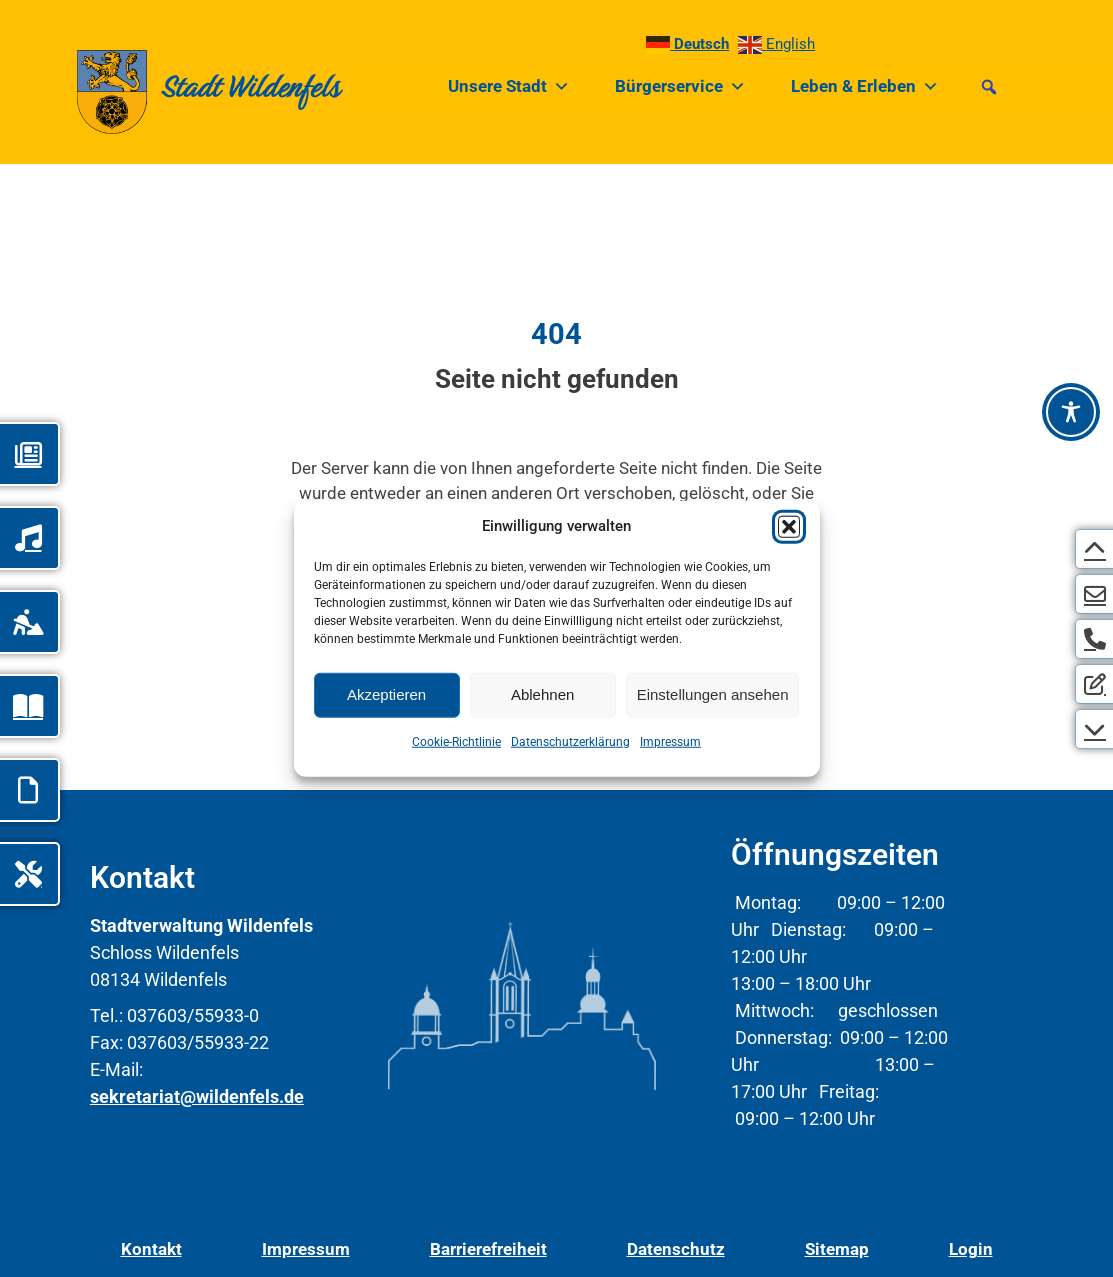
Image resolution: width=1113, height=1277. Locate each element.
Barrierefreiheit (488, 1249)
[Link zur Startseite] (171, 87)
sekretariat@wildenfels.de (197, 1096)
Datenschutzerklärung (570, 741)
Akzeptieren (386, 694)
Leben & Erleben (865, 86)
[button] (789, 526)
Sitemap (837, 1249)
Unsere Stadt (509, 86)
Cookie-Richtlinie (456, 741)
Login (971, 1249)
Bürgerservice (680, 86)
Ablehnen (542, 694)
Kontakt (151, 1249)
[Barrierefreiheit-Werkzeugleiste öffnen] (1071, 412)
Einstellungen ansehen (713, 694)
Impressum (670, 741)
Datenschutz (676, 1249)
